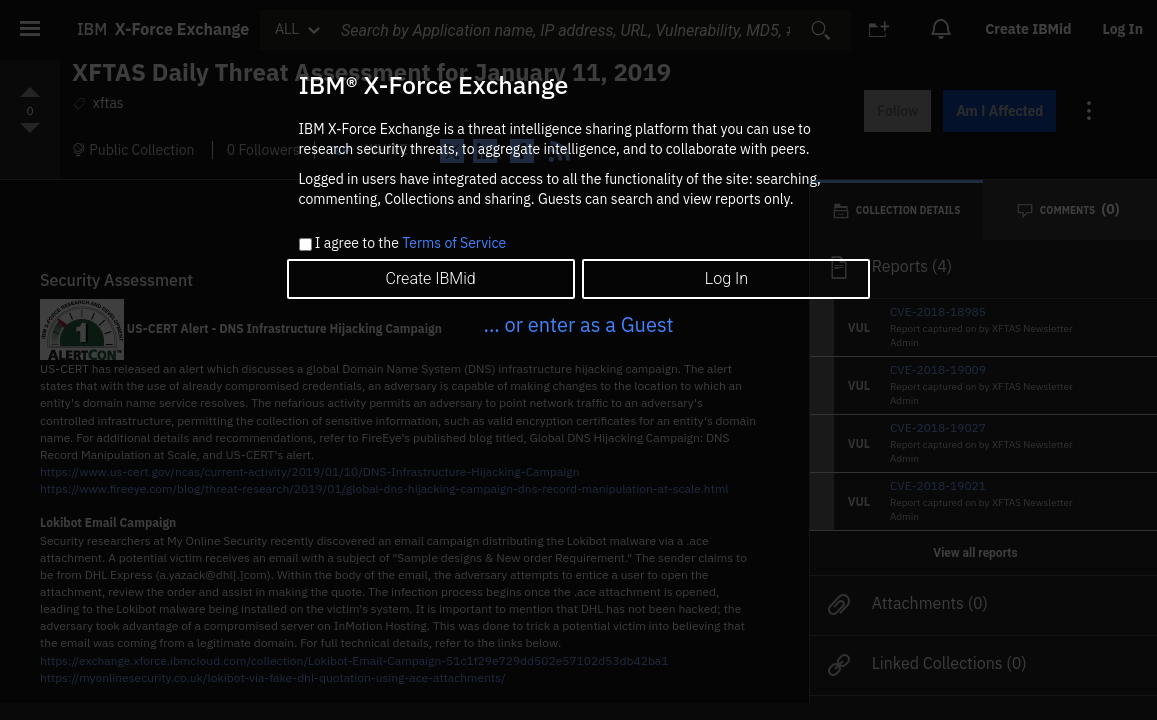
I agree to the (410, 244)
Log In (726, 278)
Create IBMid (430, 278)
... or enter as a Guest (578, 324)
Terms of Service (454, 243)
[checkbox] (305, 244)
